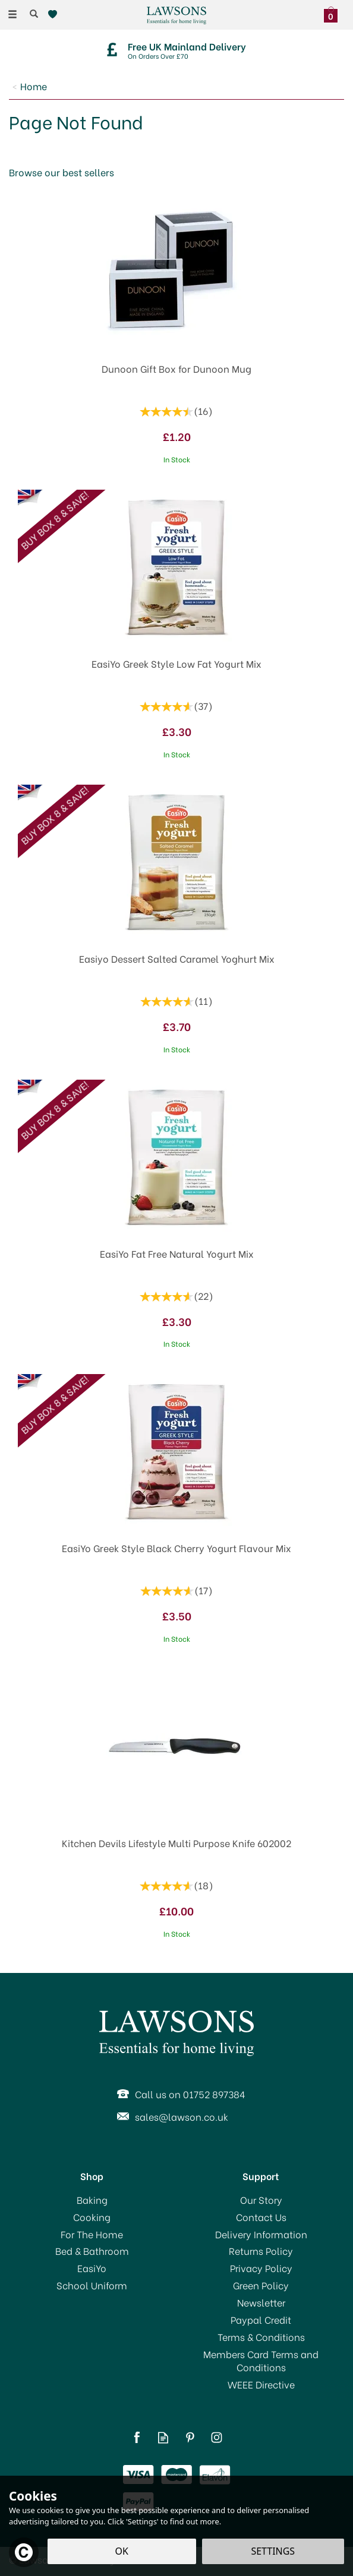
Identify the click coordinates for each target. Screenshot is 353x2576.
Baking (92, 2199)
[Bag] (333, 13)
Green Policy (261, 2285)
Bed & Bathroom (92, 2250)
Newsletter (261, 2302)
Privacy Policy (261, 2267)
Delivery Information (261, 2234)
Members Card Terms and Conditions (261, 2360)
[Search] (34, 14)
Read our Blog (163, 2437)
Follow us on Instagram (216, 2437)
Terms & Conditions (261, 2336)
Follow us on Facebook (136, 2437)
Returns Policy (261, 2250)
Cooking (92, 2216)
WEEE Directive (261, 2384)
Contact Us (261, 2216)
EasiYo (91, 2267)
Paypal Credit (261, 2319)
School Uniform (91, 2285)
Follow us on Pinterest (189, 2437)
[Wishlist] (55, 14)
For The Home (92, 2234)
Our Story (261, 2199)
